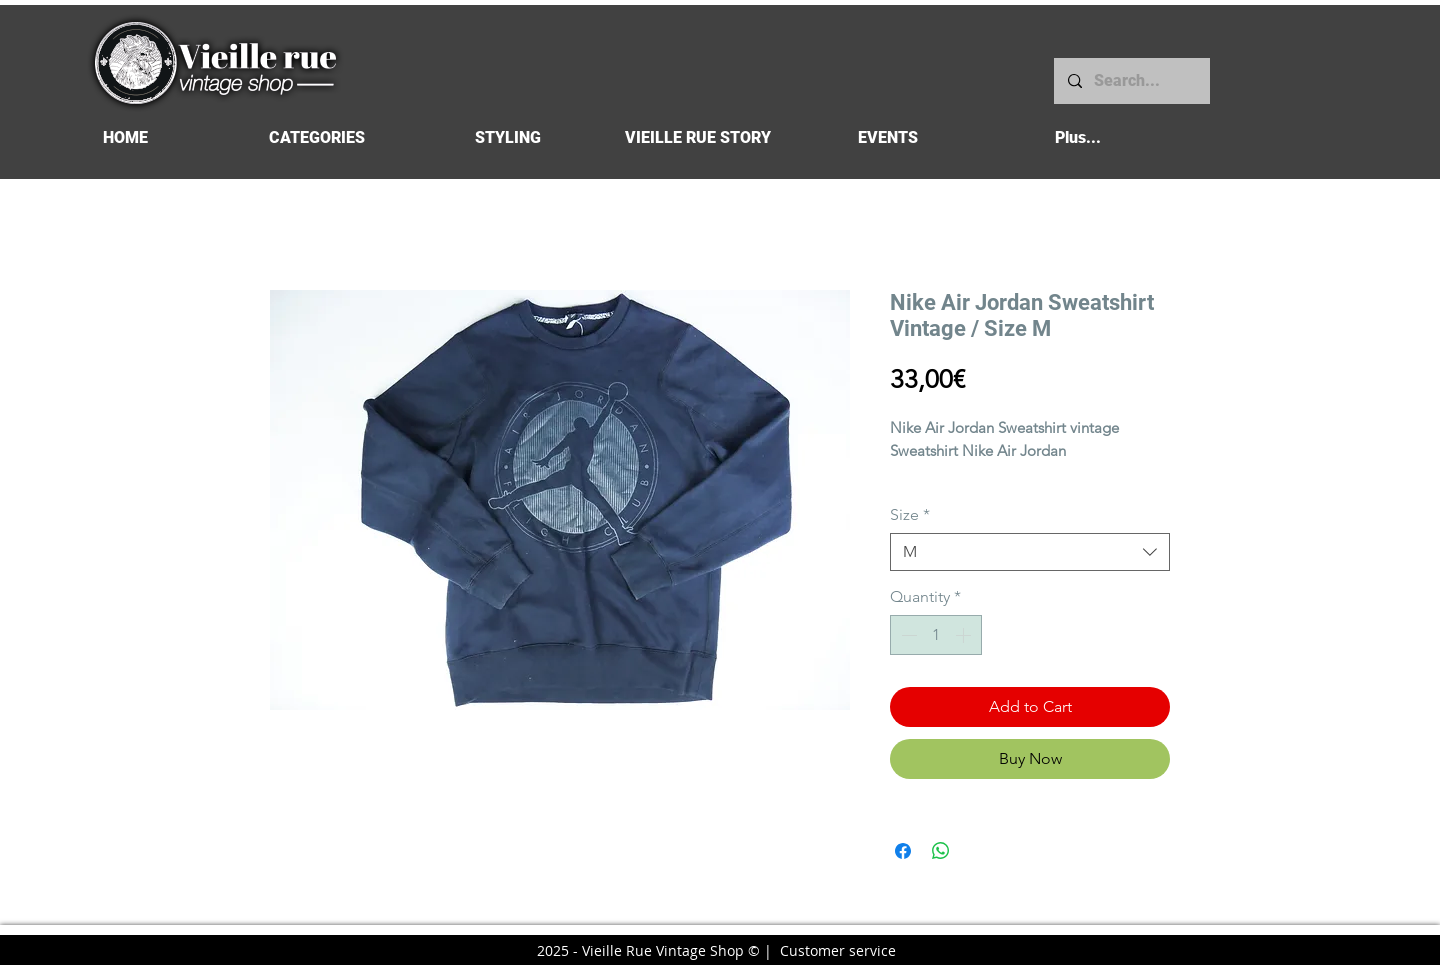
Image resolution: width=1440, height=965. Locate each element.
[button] (316, 137)
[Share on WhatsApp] (941, 851)
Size (910, 514)
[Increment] (965, 635)
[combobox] (1030, 552)
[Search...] (1131, 81)
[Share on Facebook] (903, 851)
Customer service (838, 950)
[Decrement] (907, 635)
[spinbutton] (936, 635)
